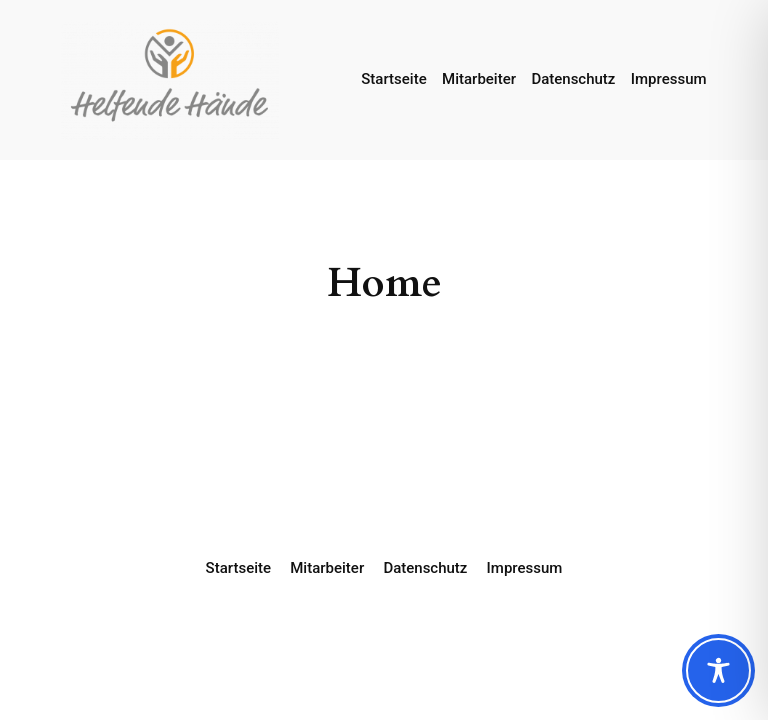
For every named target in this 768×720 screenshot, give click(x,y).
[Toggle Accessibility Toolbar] (718, 670)
